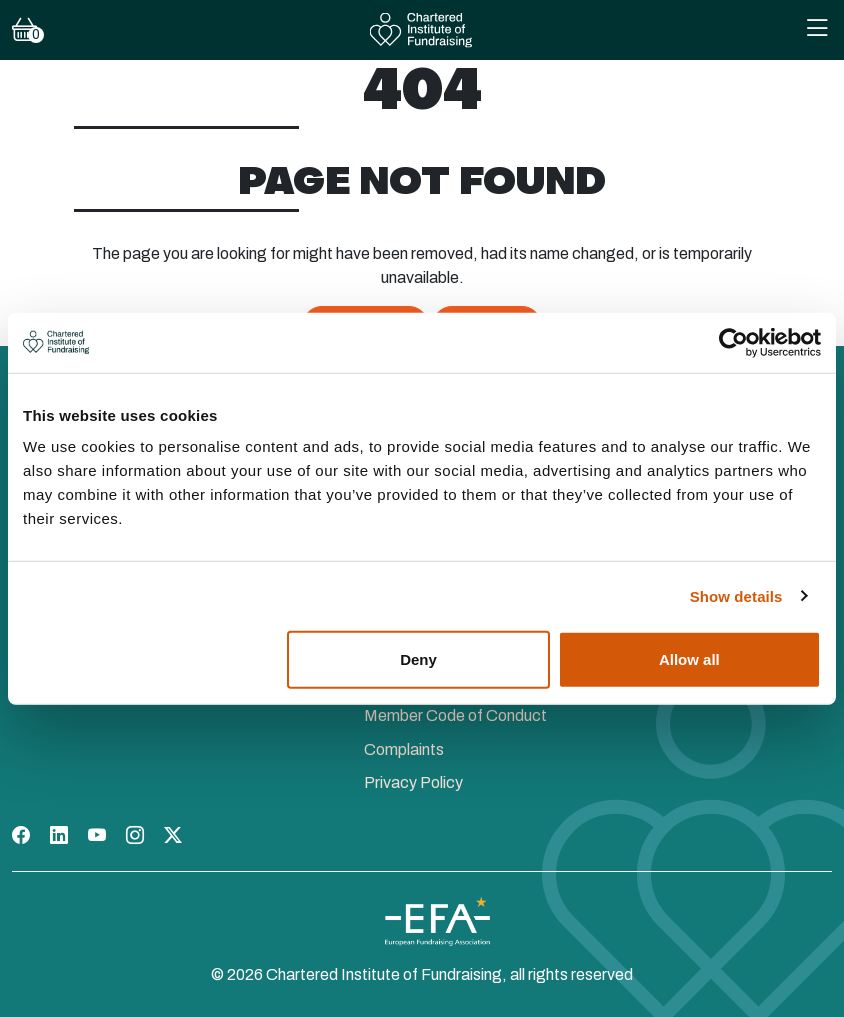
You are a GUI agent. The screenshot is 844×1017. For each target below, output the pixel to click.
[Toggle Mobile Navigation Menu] (817, 30)
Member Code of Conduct (455, 715)
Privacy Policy (413, 782)
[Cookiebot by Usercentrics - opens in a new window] (733, 342)
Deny (418, 659)
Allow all (689, 659)
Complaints (404, 749)
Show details (736, 595)
